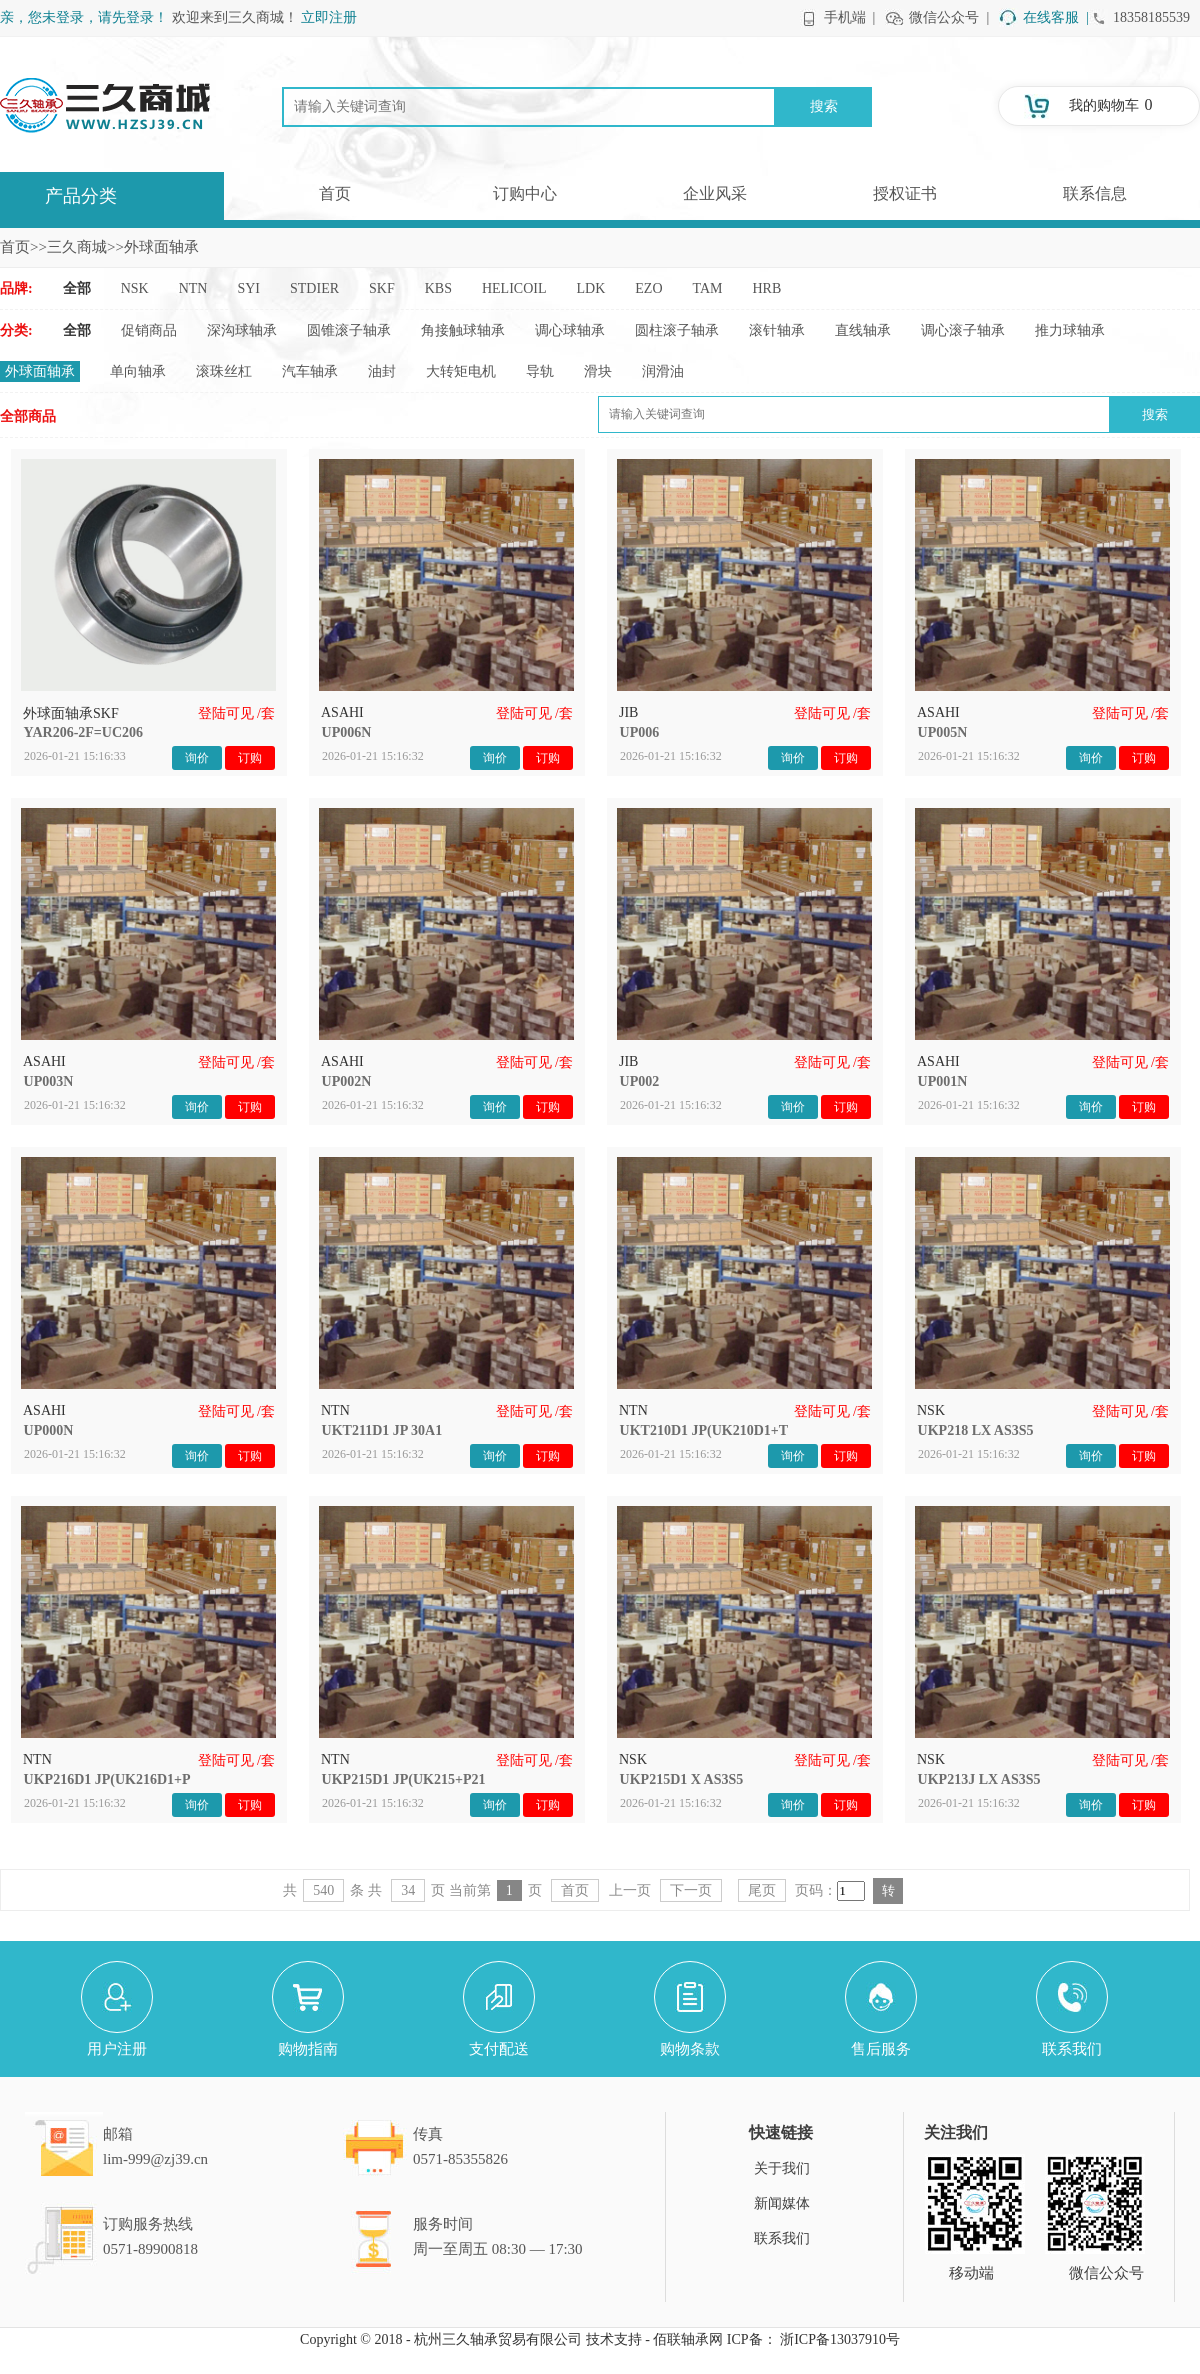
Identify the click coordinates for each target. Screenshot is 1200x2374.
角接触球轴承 (463, 330)
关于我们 (782, 2168)
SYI (248, 288)
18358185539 (1151, 17)
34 (408, 1890)
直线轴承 (863, 330)
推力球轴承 (1070, 330)
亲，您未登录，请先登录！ (84, 17)
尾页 (762, 1890)
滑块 (598, 371)
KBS (438, 288)
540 (323, 1890)
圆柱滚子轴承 (677, 330)
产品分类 (81, 196)
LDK (591, 288)
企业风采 (715, 193)
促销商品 (149, 330)
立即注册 (329, 17)
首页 (335, 193)
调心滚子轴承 (963, 330)
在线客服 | (1056, 17)
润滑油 (663, 371)
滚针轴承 (777, 330)
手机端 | (850, 17)
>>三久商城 (68, 247)
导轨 (540, 371)
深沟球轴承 (242, 330)
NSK (135, 288)
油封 (382, 371)
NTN (193, 288)
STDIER (314, 288)
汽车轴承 (310, 371)
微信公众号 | (949, 17)
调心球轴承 (570, 330)
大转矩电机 (461, 371)
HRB (767, 288)
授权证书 (905, 193)
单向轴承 (138, 371)
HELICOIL (514, 288)
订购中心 (525, 193)
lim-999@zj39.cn (155, 2159)
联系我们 (782, 2238)
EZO (648, 288)
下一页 (691, 1890)
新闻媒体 (782, 2203)
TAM (708, 288)
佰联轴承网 (688, 2339)
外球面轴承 (40, 371)
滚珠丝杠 (224, 371)
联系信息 (1095, 193)
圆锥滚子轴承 (349, 330)
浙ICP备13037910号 (840, 2339)
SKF (382, 288)
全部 (77, 288)
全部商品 (28, 416)
